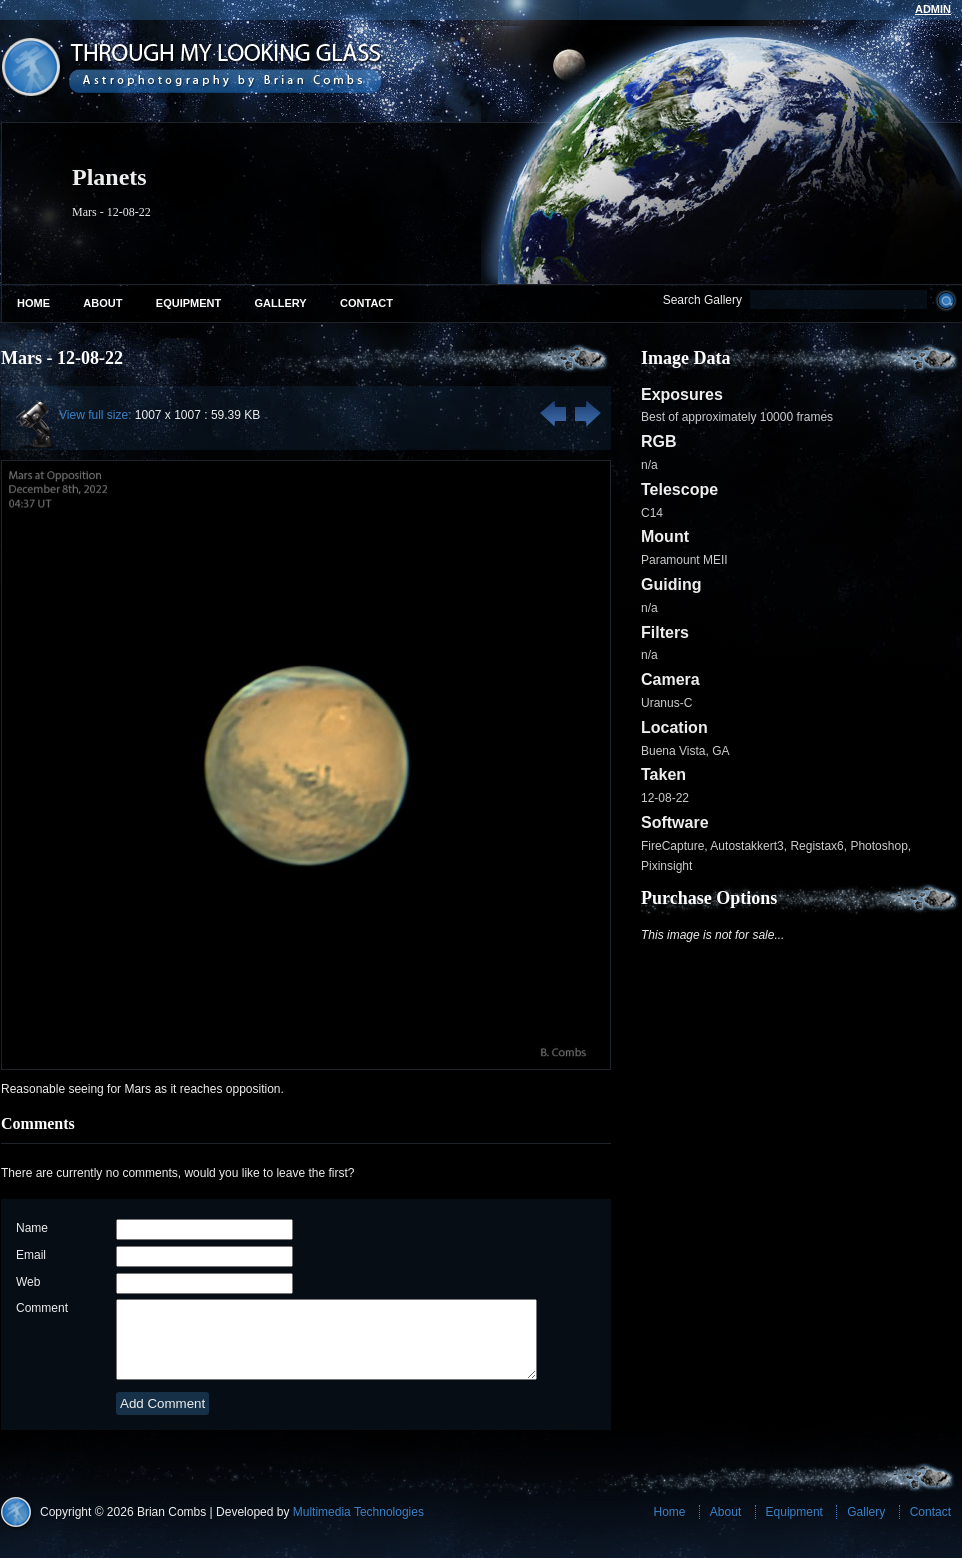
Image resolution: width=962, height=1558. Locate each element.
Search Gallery (702, 300)
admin (933, 9)
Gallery (281, 303)
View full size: (95, 415)
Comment (42, 1308)
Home (33, 303)
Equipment (188, 303)
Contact (366, 303)
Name (32, 1228)
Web (28, 1282)
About (102, 303)
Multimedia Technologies (358, 1527)
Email (31, 1255)
